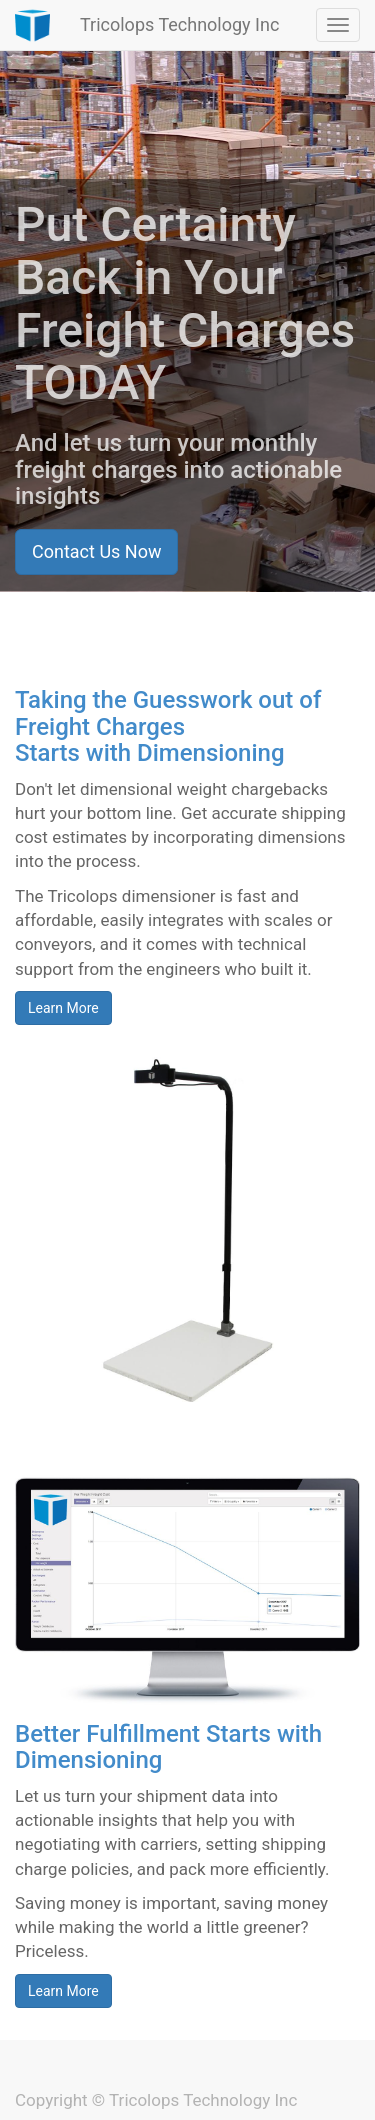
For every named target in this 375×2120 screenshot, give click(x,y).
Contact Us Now (96, 551)
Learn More (63, 1008)
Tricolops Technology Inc (179, 24)
